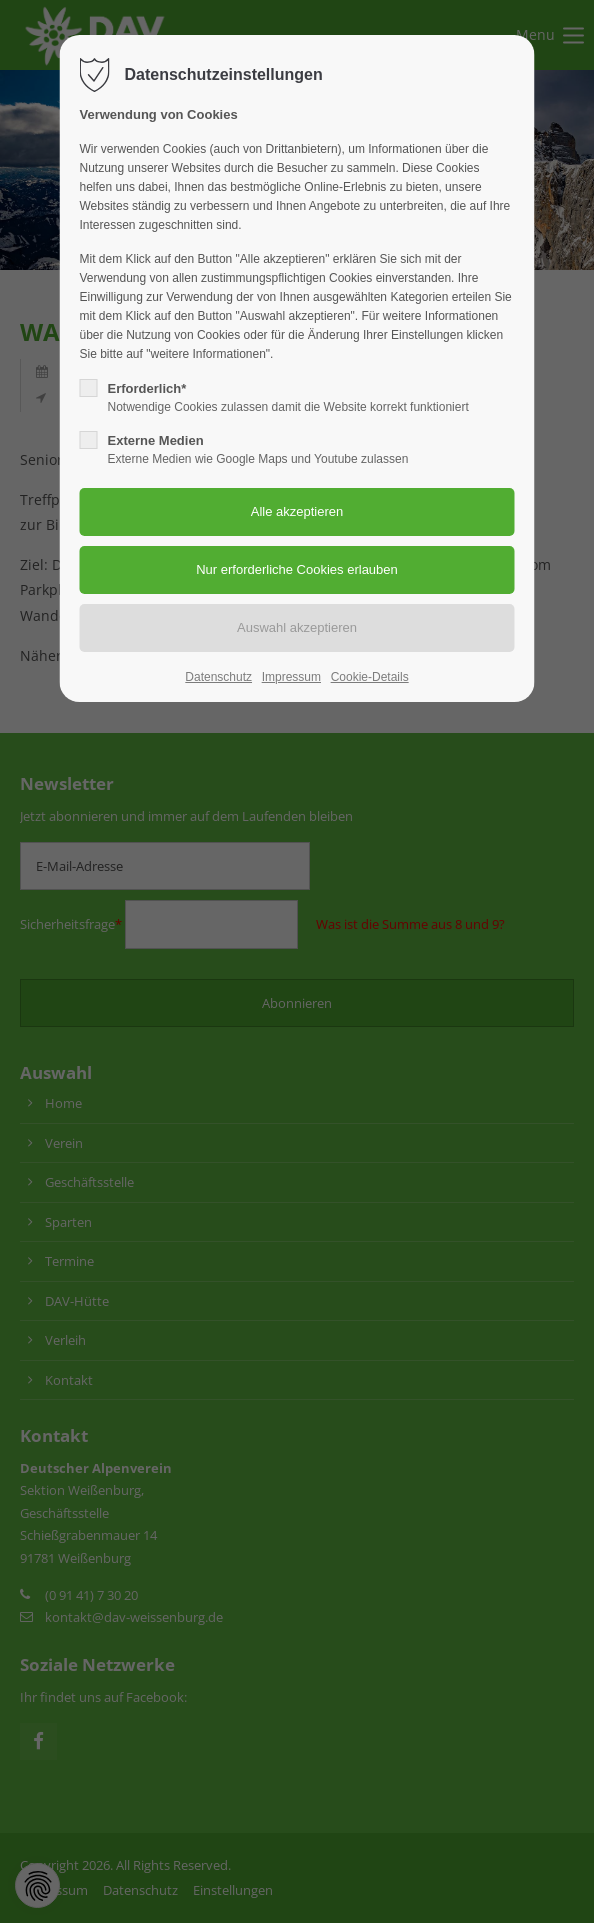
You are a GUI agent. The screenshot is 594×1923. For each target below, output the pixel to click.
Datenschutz (218, 677)
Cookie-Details (370, 677)
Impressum (291, 677)
